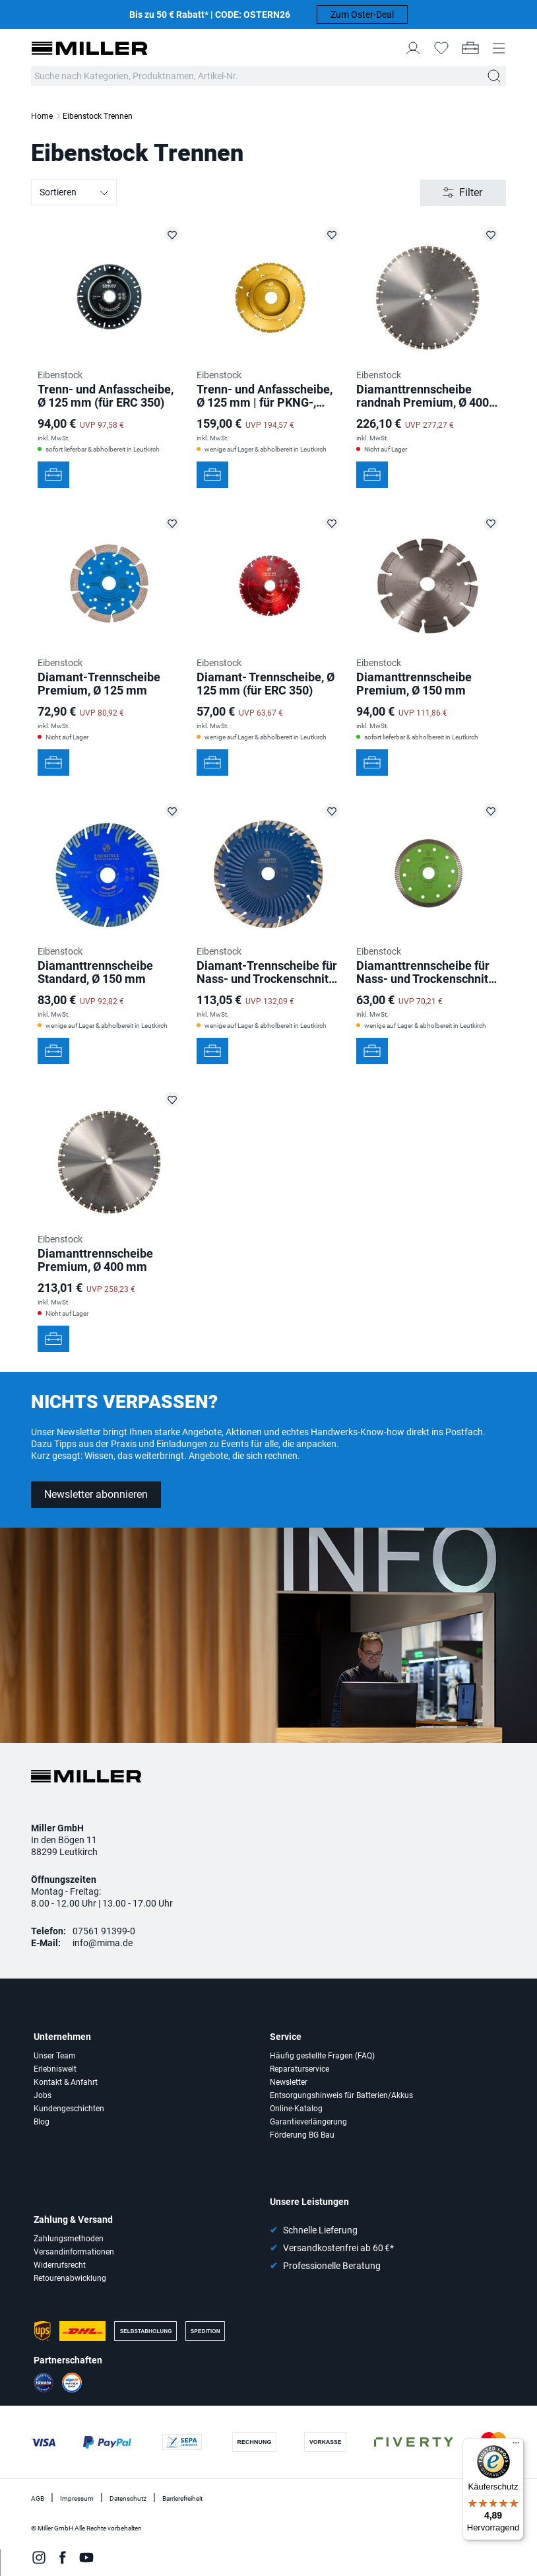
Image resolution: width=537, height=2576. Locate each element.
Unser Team (55, 2055)
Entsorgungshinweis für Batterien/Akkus (341, 2095)
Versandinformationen (74, 2251)
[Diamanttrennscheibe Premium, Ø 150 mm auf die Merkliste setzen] (490, 522)
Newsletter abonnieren (96, 1494)
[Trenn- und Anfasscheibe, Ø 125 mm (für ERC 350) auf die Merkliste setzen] (172, 234)
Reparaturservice (299, 2069)
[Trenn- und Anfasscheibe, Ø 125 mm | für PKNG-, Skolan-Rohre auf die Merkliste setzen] (331, 234)
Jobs (42, 2095)
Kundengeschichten (69, 2108)
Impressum (77, 2498)
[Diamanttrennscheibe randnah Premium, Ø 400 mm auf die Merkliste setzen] (490, 234)
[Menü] (516, 2446)
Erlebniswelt (55, 2069)
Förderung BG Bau (302, 2135)
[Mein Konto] (413, 48)
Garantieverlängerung (308, 2121)
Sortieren (75, 193)
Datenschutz (128, 2498)
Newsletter (288, 2082)
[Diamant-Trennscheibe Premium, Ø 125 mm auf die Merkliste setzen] (172, 522)
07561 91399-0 (104, 1931)
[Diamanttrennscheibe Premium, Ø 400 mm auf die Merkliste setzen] (172, 1099)
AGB (37, 2498)
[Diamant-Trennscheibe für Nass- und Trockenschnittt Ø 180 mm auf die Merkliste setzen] (331, 810)
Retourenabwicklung (70, 2278)
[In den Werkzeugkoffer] (53, 474)
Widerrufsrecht (60, 2265)
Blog (41, 2121)
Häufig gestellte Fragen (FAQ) (322, 2055)
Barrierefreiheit (182, 2498)
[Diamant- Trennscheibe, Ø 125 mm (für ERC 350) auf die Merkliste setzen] (331, 522)
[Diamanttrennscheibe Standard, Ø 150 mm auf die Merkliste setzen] (172, 810)
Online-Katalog (296, 2108)
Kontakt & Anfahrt (66, 2082)
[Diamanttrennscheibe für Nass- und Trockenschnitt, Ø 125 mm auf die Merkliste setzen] (490, 810)
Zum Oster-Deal (362, 14)
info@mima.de (103, 1943)
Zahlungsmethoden (69, 2238)
